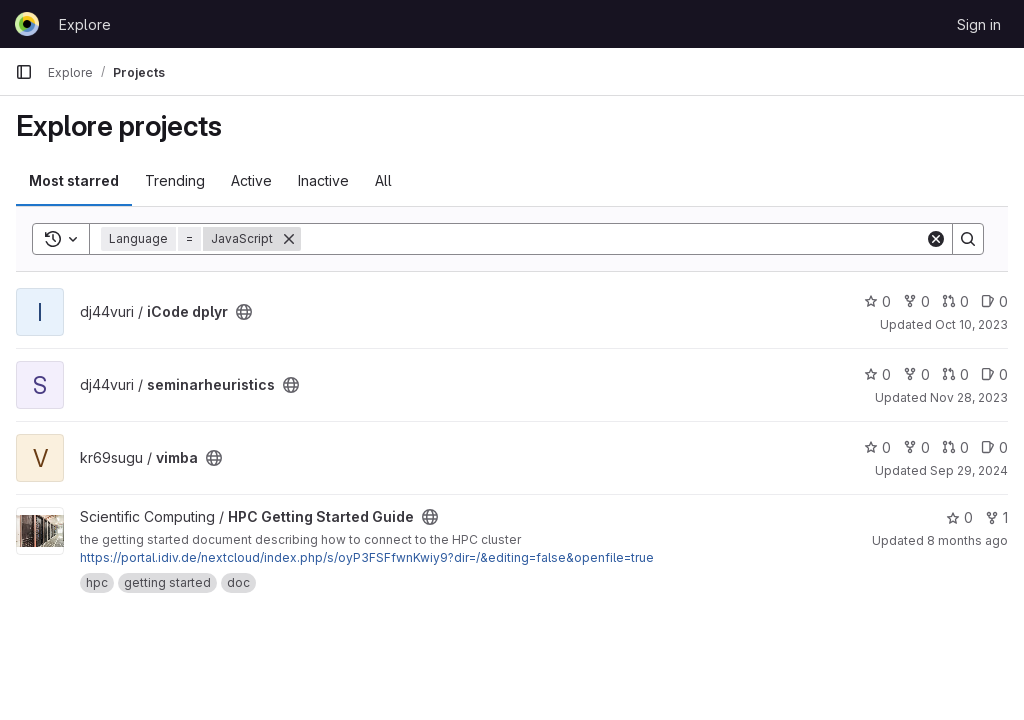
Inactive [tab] (323, 180)
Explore (85, 24)
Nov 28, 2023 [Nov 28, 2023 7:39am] (969, 397)
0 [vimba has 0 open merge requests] (955, 447)
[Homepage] (27, 24)
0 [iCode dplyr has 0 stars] (877, 301)
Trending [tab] (175, 180)
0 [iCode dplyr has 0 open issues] (994, 301)
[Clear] (936, 239)
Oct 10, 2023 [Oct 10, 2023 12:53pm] (971, 324)
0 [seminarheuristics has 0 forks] (916, 374)
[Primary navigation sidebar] (24, 72)
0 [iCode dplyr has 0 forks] (916, 301)
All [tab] (383, 180)
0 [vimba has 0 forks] (916, 447)
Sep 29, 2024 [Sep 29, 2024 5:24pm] (969, 470)
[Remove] (289, 239)
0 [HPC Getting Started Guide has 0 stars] (959, 517)
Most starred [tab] (74, 180)
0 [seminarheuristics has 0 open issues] (994, 374)
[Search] (613, 239)
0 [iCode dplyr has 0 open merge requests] (955, 301)
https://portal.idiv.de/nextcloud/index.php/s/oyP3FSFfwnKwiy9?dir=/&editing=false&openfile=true (367, 557)
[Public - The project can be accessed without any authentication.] (244, 312)
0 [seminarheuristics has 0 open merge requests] (955, 374)
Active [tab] (251, 180)
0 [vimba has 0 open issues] (994, 447)
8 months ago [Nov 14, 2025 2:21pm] (967, 540)
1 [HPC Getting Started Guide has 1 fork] (996, 517)
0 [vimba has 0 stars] (877, 447)
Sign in (979, 24)
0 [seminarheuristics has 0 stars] (877, 374)
